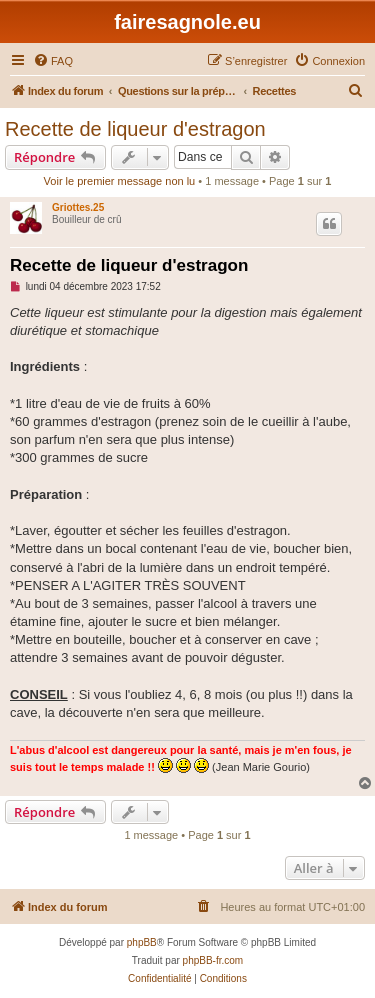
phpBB (142, 942)
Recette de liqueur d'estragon (135, 129)
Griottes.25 (78, 207)
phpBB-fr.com (213, 960)
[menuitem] (53, 61)
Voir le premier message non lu (120, 181)
